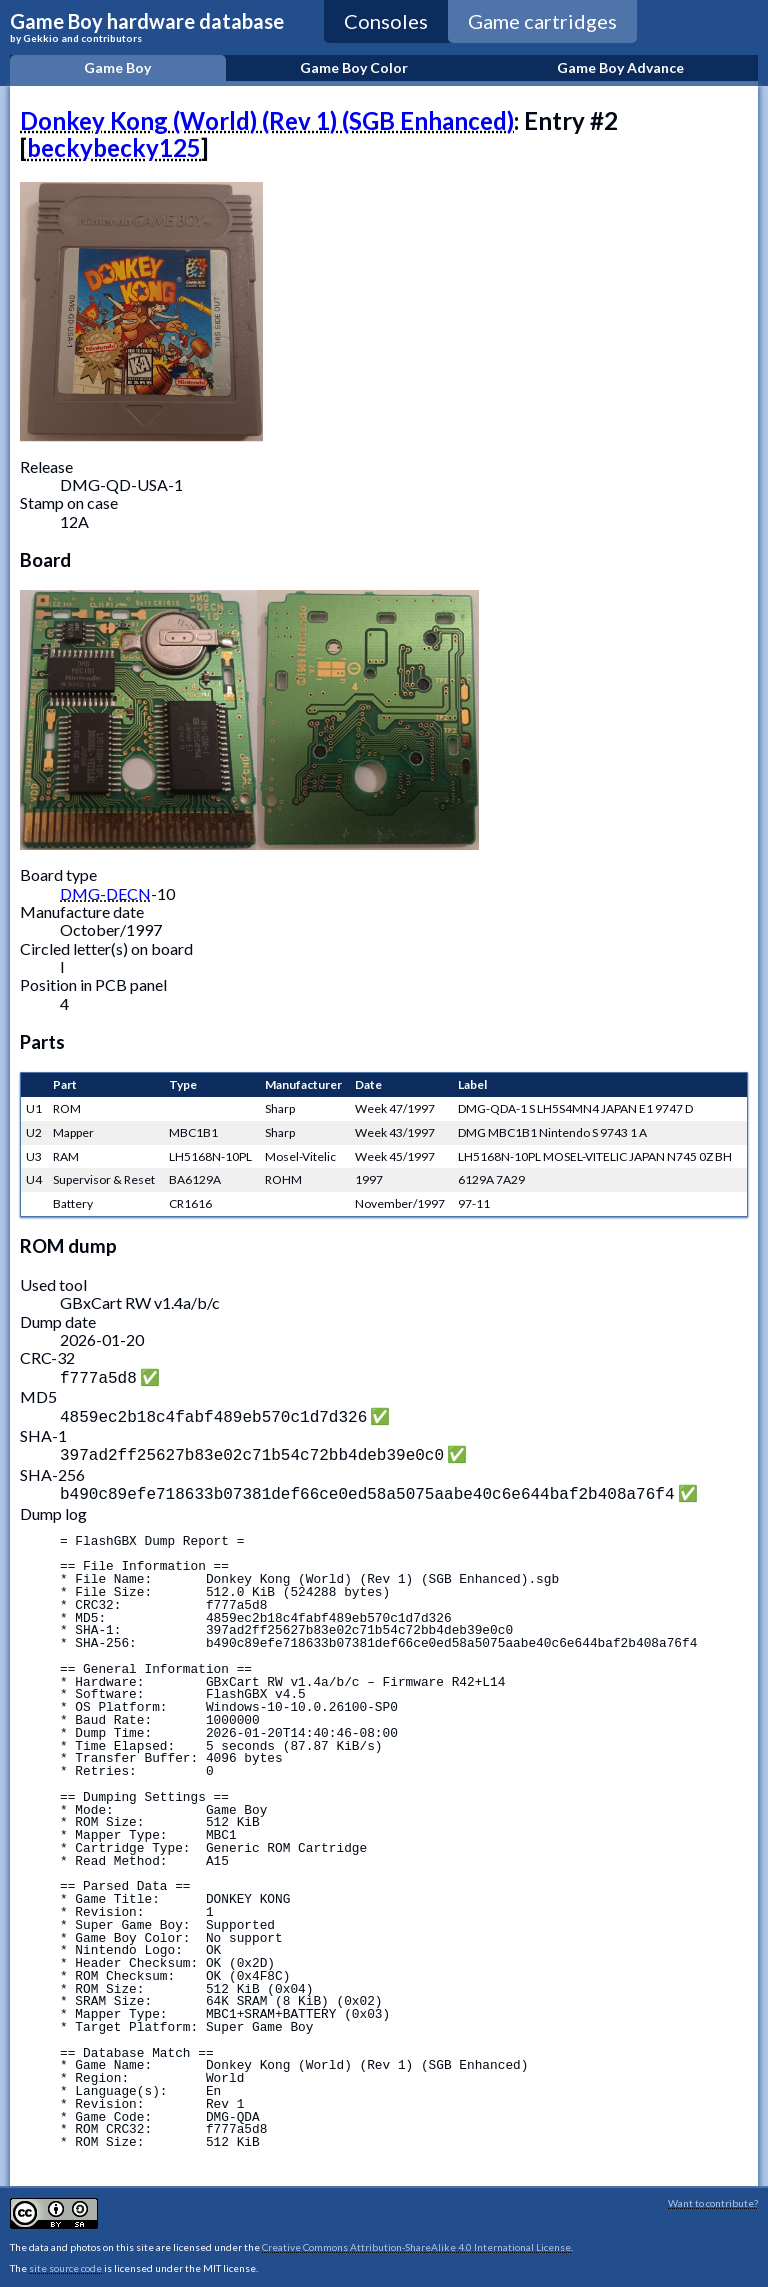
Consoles (386, 21)
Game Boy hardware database (147, 27)
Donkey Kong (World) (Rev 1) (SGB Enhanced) (267, 120)
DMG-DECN (105, 893)
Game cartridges (542, 21)
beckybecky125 (114, 147)
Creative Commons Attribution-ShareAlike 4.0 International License (416, 2239)
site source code (65, 2260)
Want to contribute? (713, 2195)
